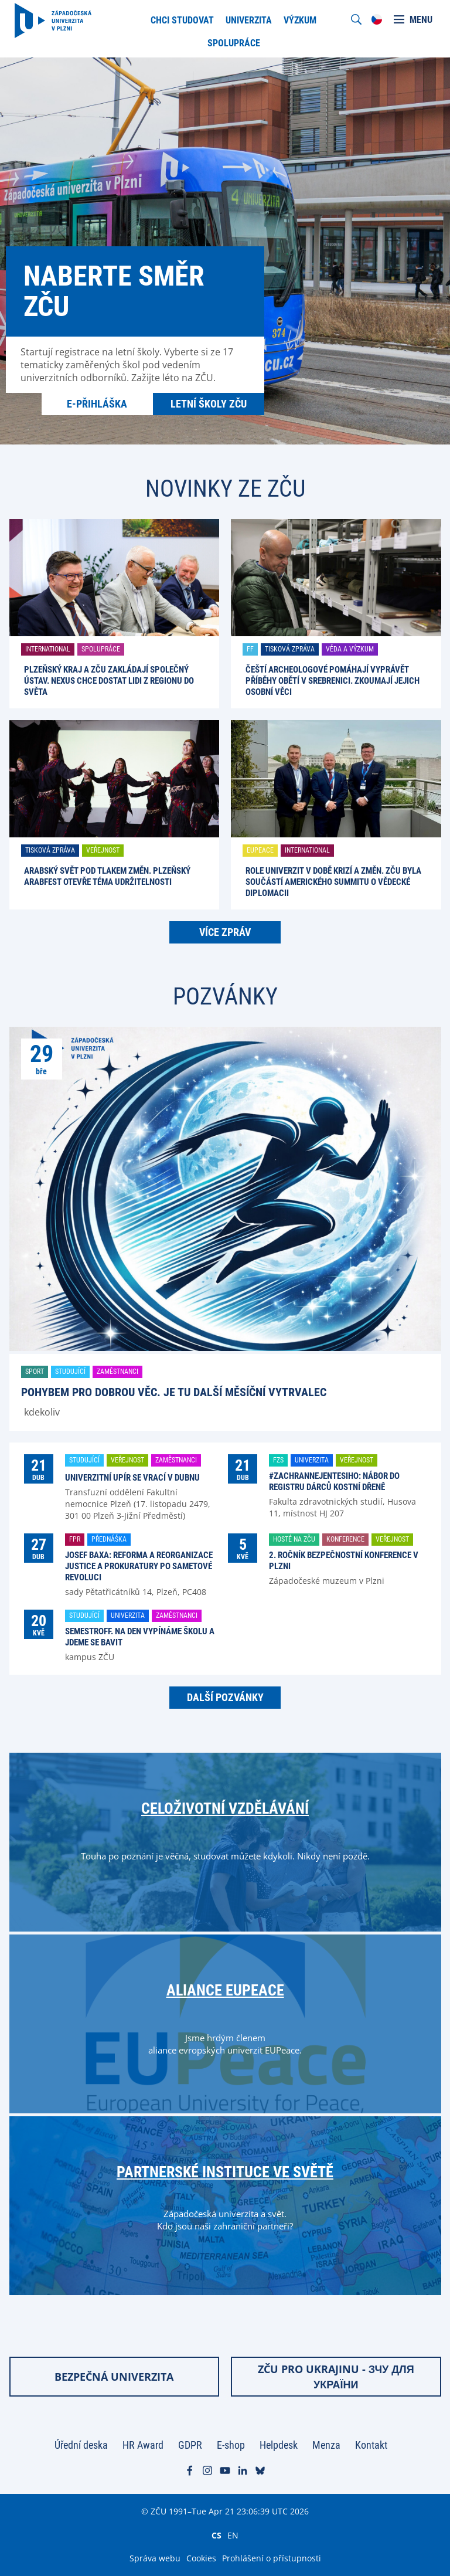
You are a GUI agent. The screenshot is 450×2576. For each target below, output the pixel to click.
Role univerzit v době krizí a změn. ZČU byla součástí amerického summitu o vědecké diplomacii (333, 882)
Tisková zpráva (290, 649)
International (47, 649)
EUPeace (260, 850)
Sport (34, 1371)
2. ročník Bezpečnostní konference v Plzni (343, 1561)
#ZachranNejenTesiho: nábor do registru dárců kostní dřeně (334, 1481)
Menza (326, 2445)
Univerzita (312, 1460)
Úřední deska (81, 2445)
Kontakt (371, 2445)
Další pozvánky (225, 1697)
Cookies (201, 2558)
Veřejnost (103, 850)
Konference (345, 1539)
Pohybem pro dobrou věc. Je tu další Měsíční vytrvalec (173, 1392)
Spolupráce (100, 649)
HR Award (142, 2445)
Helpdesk (279, 2445)
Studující (70, 1371)
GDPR (190, 2445)
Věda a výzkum (350, 649)
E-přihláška (97, 404)
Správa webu (154, 2558)
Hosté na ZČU (294, 1539)
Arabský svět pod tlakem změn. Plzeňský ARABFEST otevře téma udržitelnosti (107, 876)
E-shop (231, 2445)
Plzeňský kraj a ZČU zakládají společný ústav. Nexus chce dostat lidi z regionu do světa (109, 680)
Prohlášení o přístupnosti (271, 2558)
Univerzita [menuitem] (249, 20)
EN (232, 2535)
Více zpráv (225, 932)
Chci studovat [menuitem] (182, 20)
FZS (278, 1460)
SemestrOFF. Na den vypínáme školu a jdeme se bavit (139, 1637)
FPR (74, 1539)
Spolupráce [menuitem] (233, 43)
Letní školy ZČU (209, 404)
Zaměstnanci (117, 1371)
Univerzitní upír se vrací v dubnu (132, 1477)
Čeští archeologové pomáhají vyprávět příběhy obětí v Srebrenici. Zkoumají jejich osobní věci (333, 680)
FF (250, 649)
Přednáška (109, 1539)
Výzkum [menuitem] (300, 20)
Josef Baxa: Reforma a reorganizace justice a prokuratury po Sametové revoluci (139, 1566)
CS (216, 2535)
